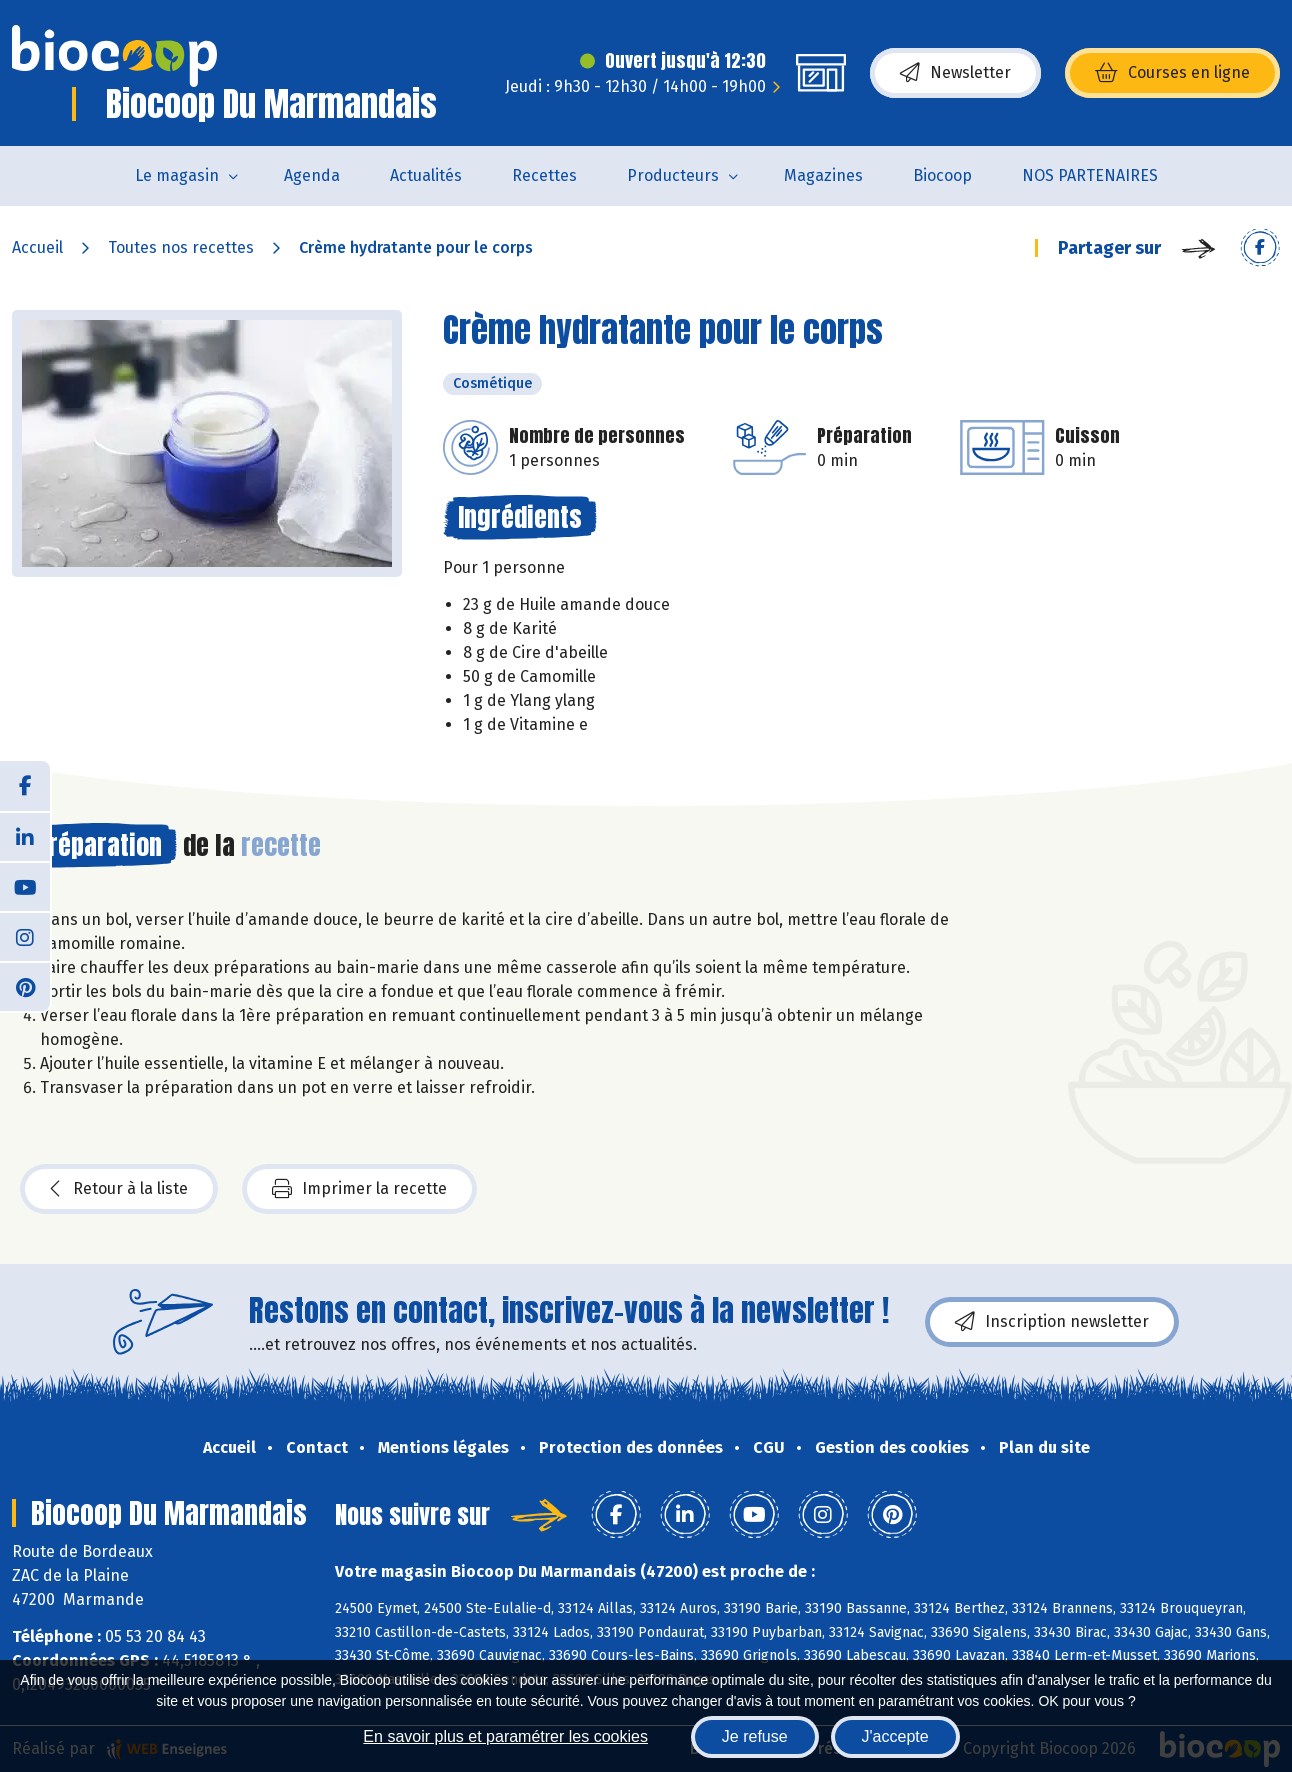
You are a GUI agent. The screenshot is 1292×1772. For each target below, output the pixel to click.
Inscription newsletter (1052, 1322)
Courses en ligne (1172, 73)
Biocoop (942, 175)
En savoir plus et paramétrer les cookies (505, 1736)
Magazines (823, 175)
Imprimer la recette (359, 1189)
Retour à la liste (119, 1189)
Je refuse (755, 1736)
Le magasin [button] (177, 175)
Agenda (312, 175)
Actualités (426, 175)
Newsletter (955, 73)
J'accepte (895, 1736)
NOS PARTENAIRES (1090, 175)
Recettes (544, 175)
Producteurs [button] (673, 175)
